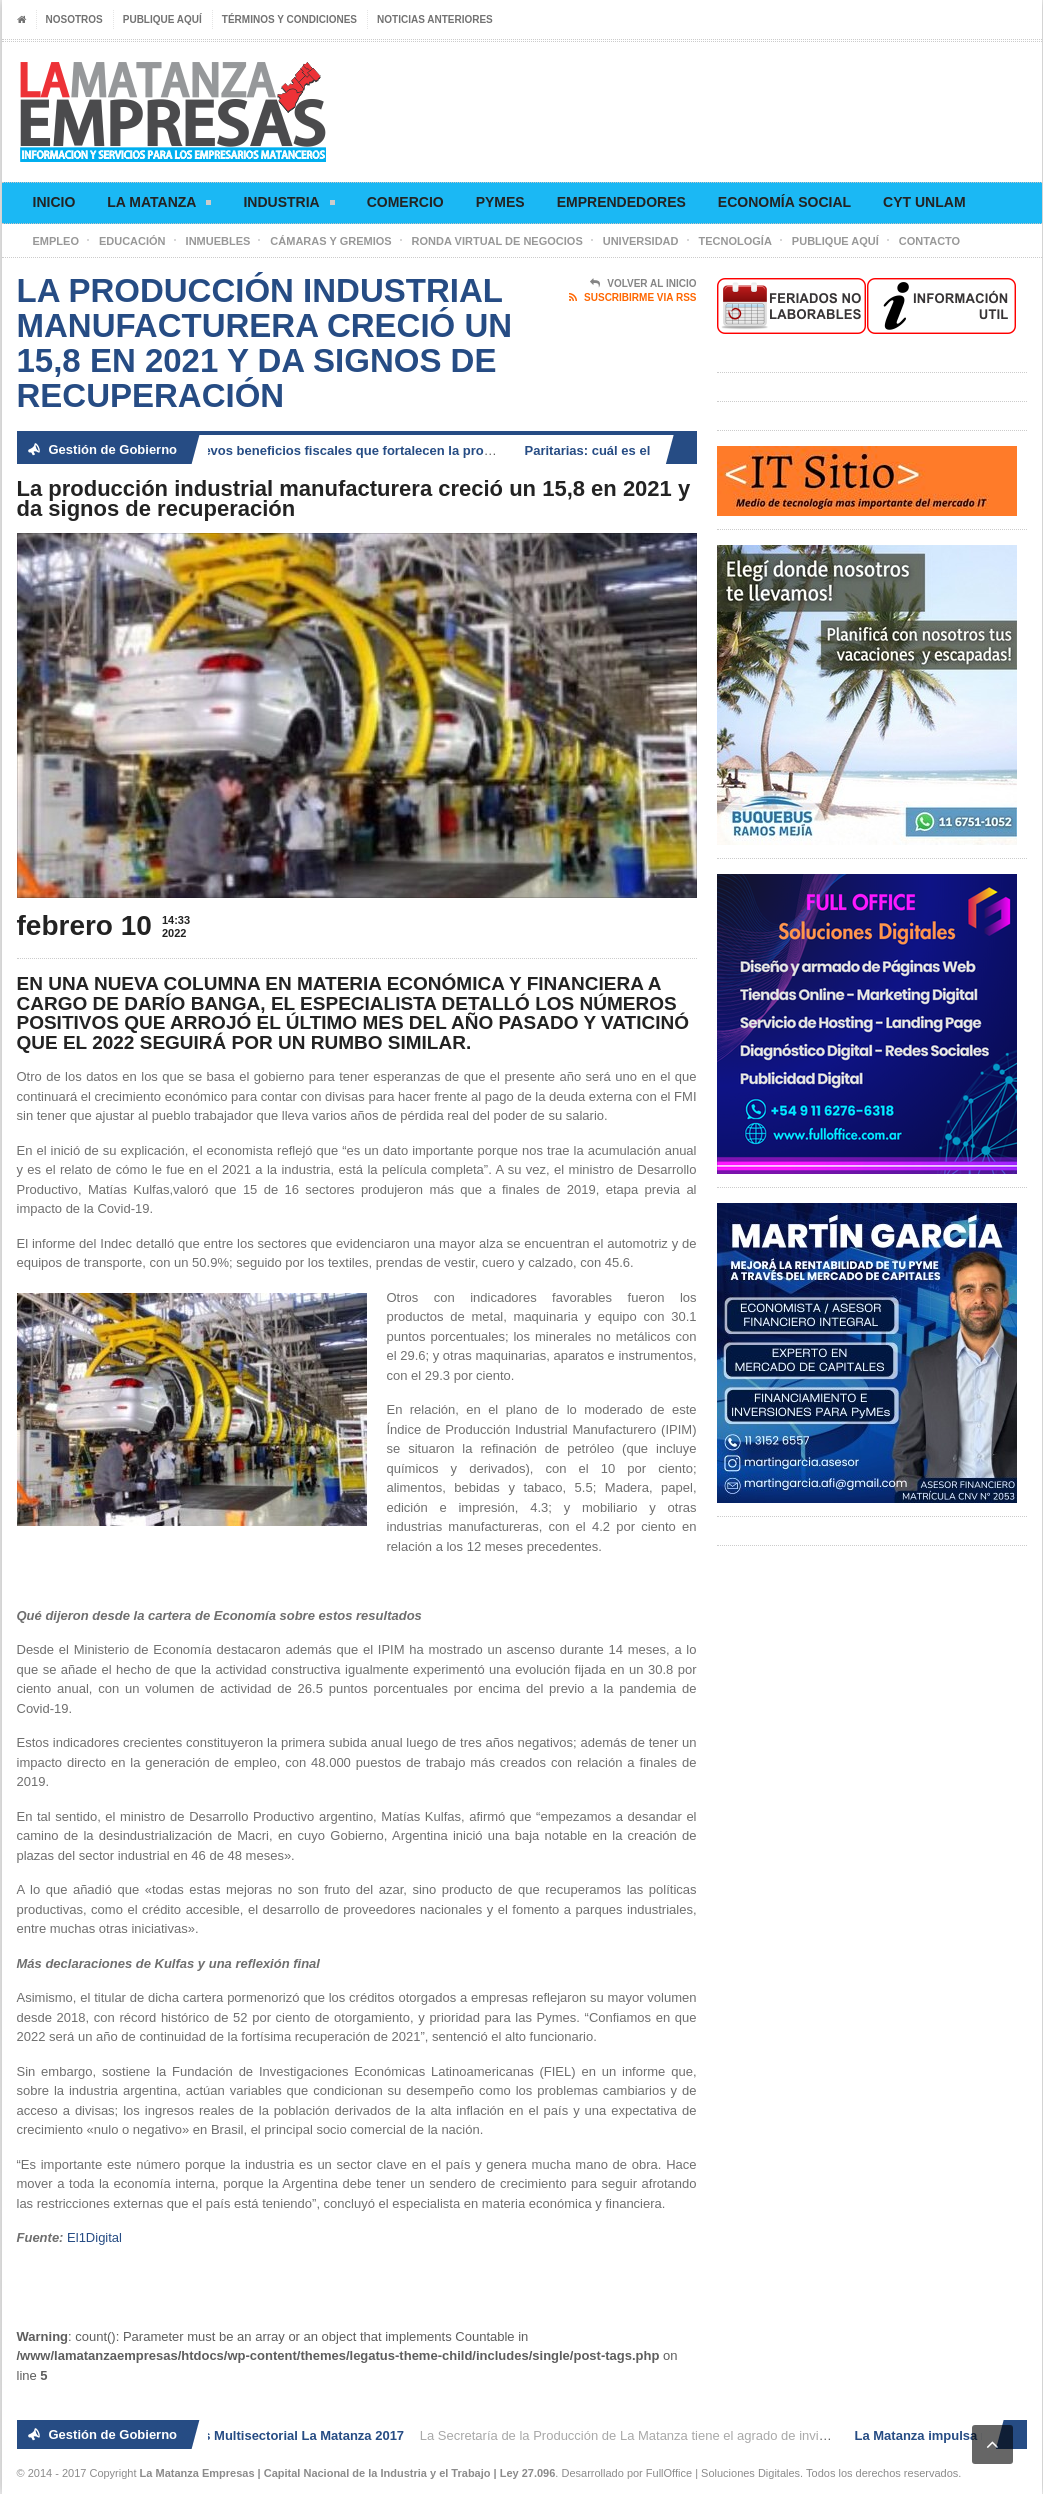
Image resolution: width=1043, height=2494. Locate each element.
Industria (288, 205)
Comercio (405, 202)
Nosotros (74, 19)
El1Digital (94, 2237)
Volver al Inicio (643, 284)
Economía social (784, 202)
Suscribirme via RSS (632, 298)
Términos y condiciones (289, 19)
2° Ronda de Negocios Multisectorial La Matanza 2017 (242, 2435)
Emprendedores (621, 202)
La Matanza (159, 205)
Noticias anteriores (435, 19)
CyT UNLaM (924, 202)
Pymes (500, 202)
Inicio (54, 202)
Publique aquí (162, 19)
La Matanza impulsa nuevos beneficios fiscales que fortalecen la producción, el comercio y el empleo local (395, 450)
